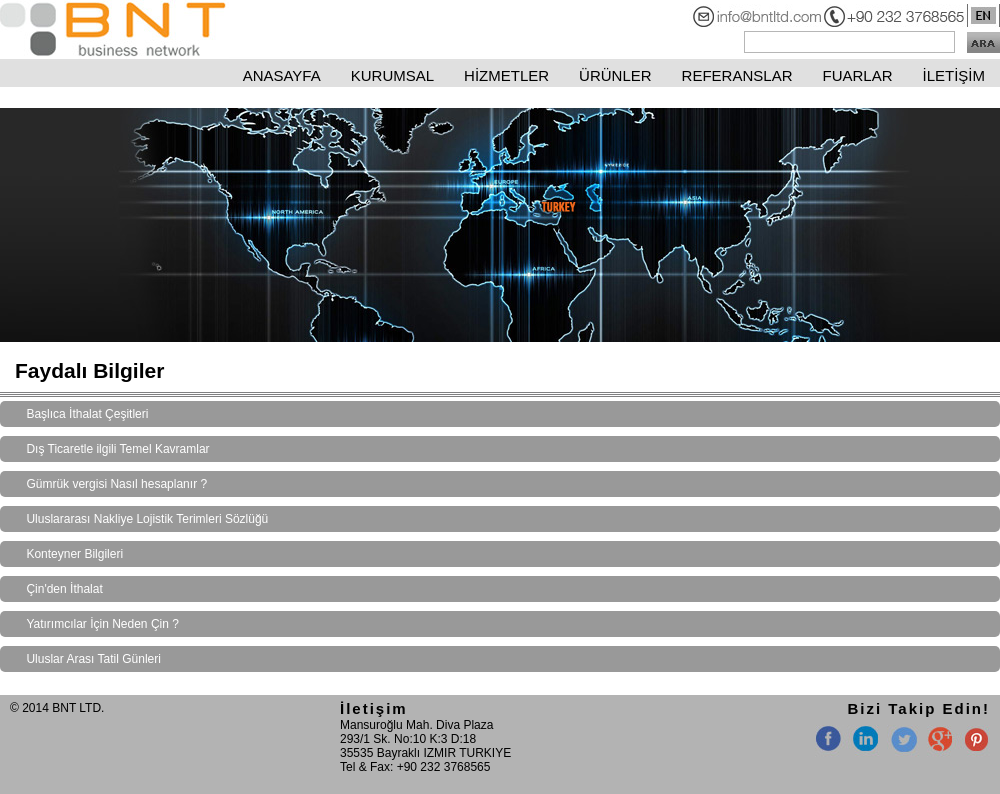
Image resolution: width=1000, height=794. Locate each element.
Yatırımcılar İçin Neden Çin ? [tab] (102, 624)
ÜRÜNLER (615, 75)
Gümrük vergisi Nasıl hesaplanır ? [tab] (116, 484)
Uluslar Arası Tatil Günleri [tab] (93, 659)
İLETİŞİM (953, 75)
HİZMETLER (506, 75)
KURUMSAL (392, 75)
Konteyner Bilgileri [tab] (74, 554)
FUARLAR (857, 75)
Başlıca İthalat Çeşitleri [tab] (87, 414)
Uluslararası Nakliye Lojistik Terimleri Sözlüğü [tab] (147, 519)
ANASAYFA (282, 75)
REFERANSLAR (737, 75)
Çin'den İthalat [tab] (64, 589)
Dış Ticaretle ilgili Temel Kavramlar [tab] (117, 449)
